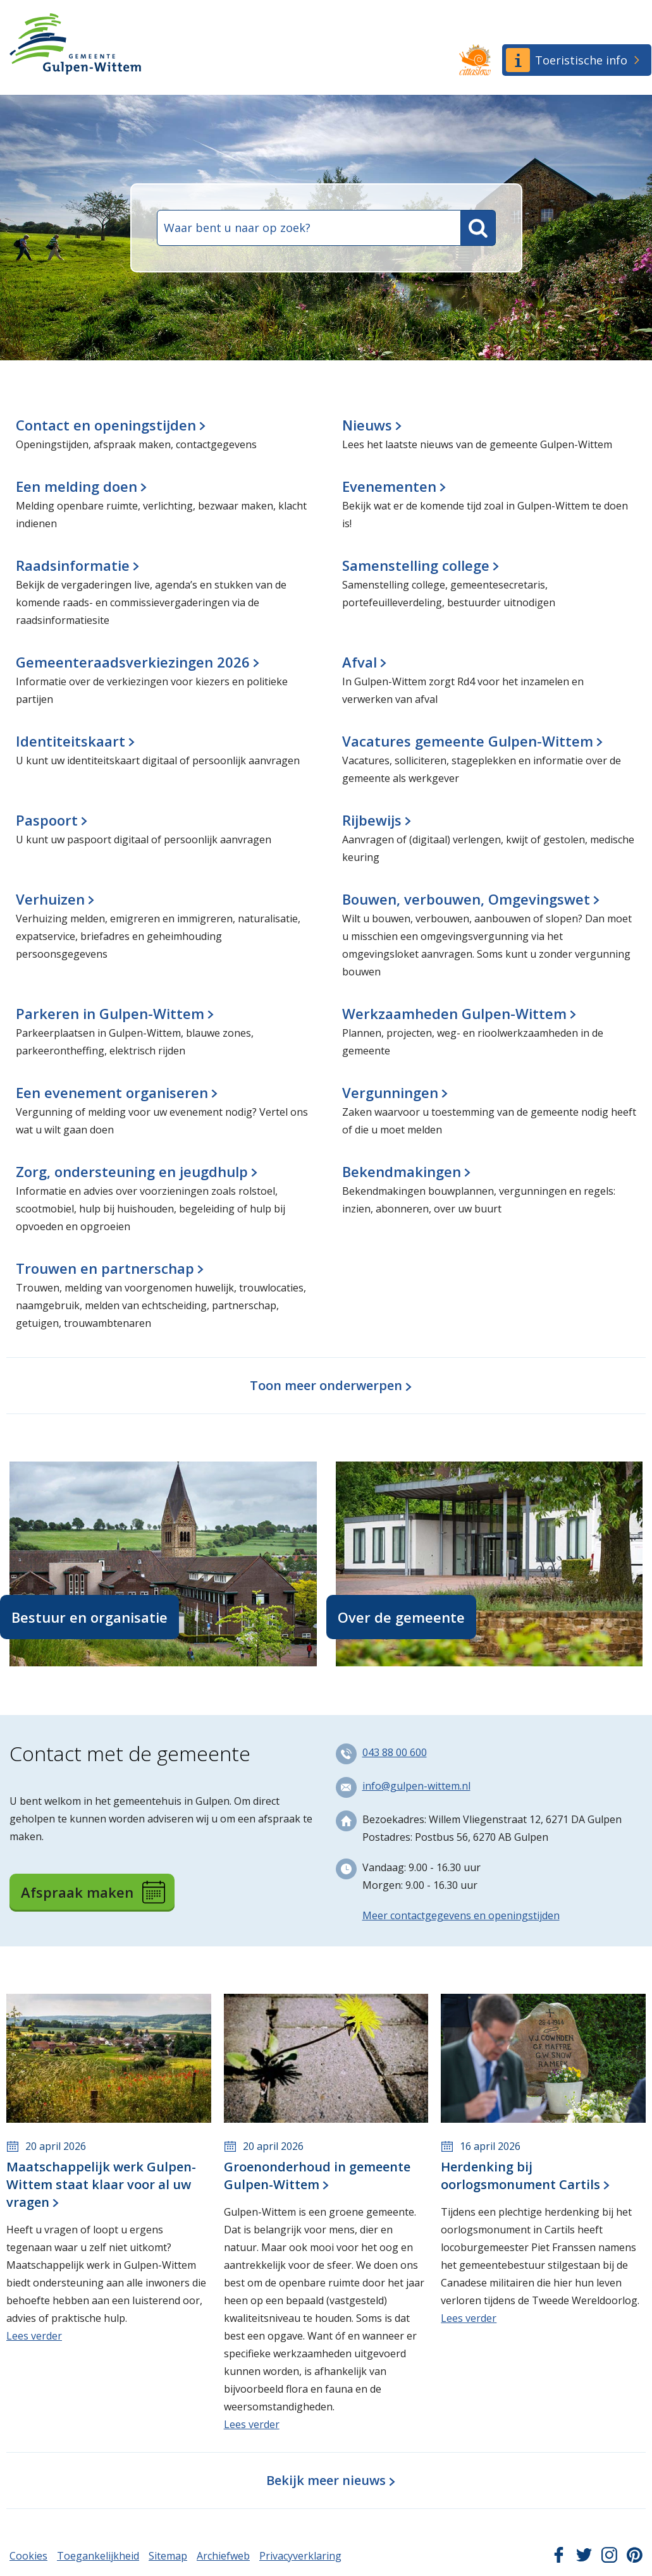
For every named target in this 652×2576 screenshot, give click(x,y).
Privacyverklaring (300, 2556)
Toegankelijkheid (98, 2556)
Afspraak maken (93, 1892)
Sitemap (168, 2556)
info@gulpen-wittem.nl (416, 1786)
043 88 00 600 (394, 1752)
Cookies (28, 2556)
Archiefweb (223, 2556)
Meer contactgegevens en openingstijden (461, 1915)
